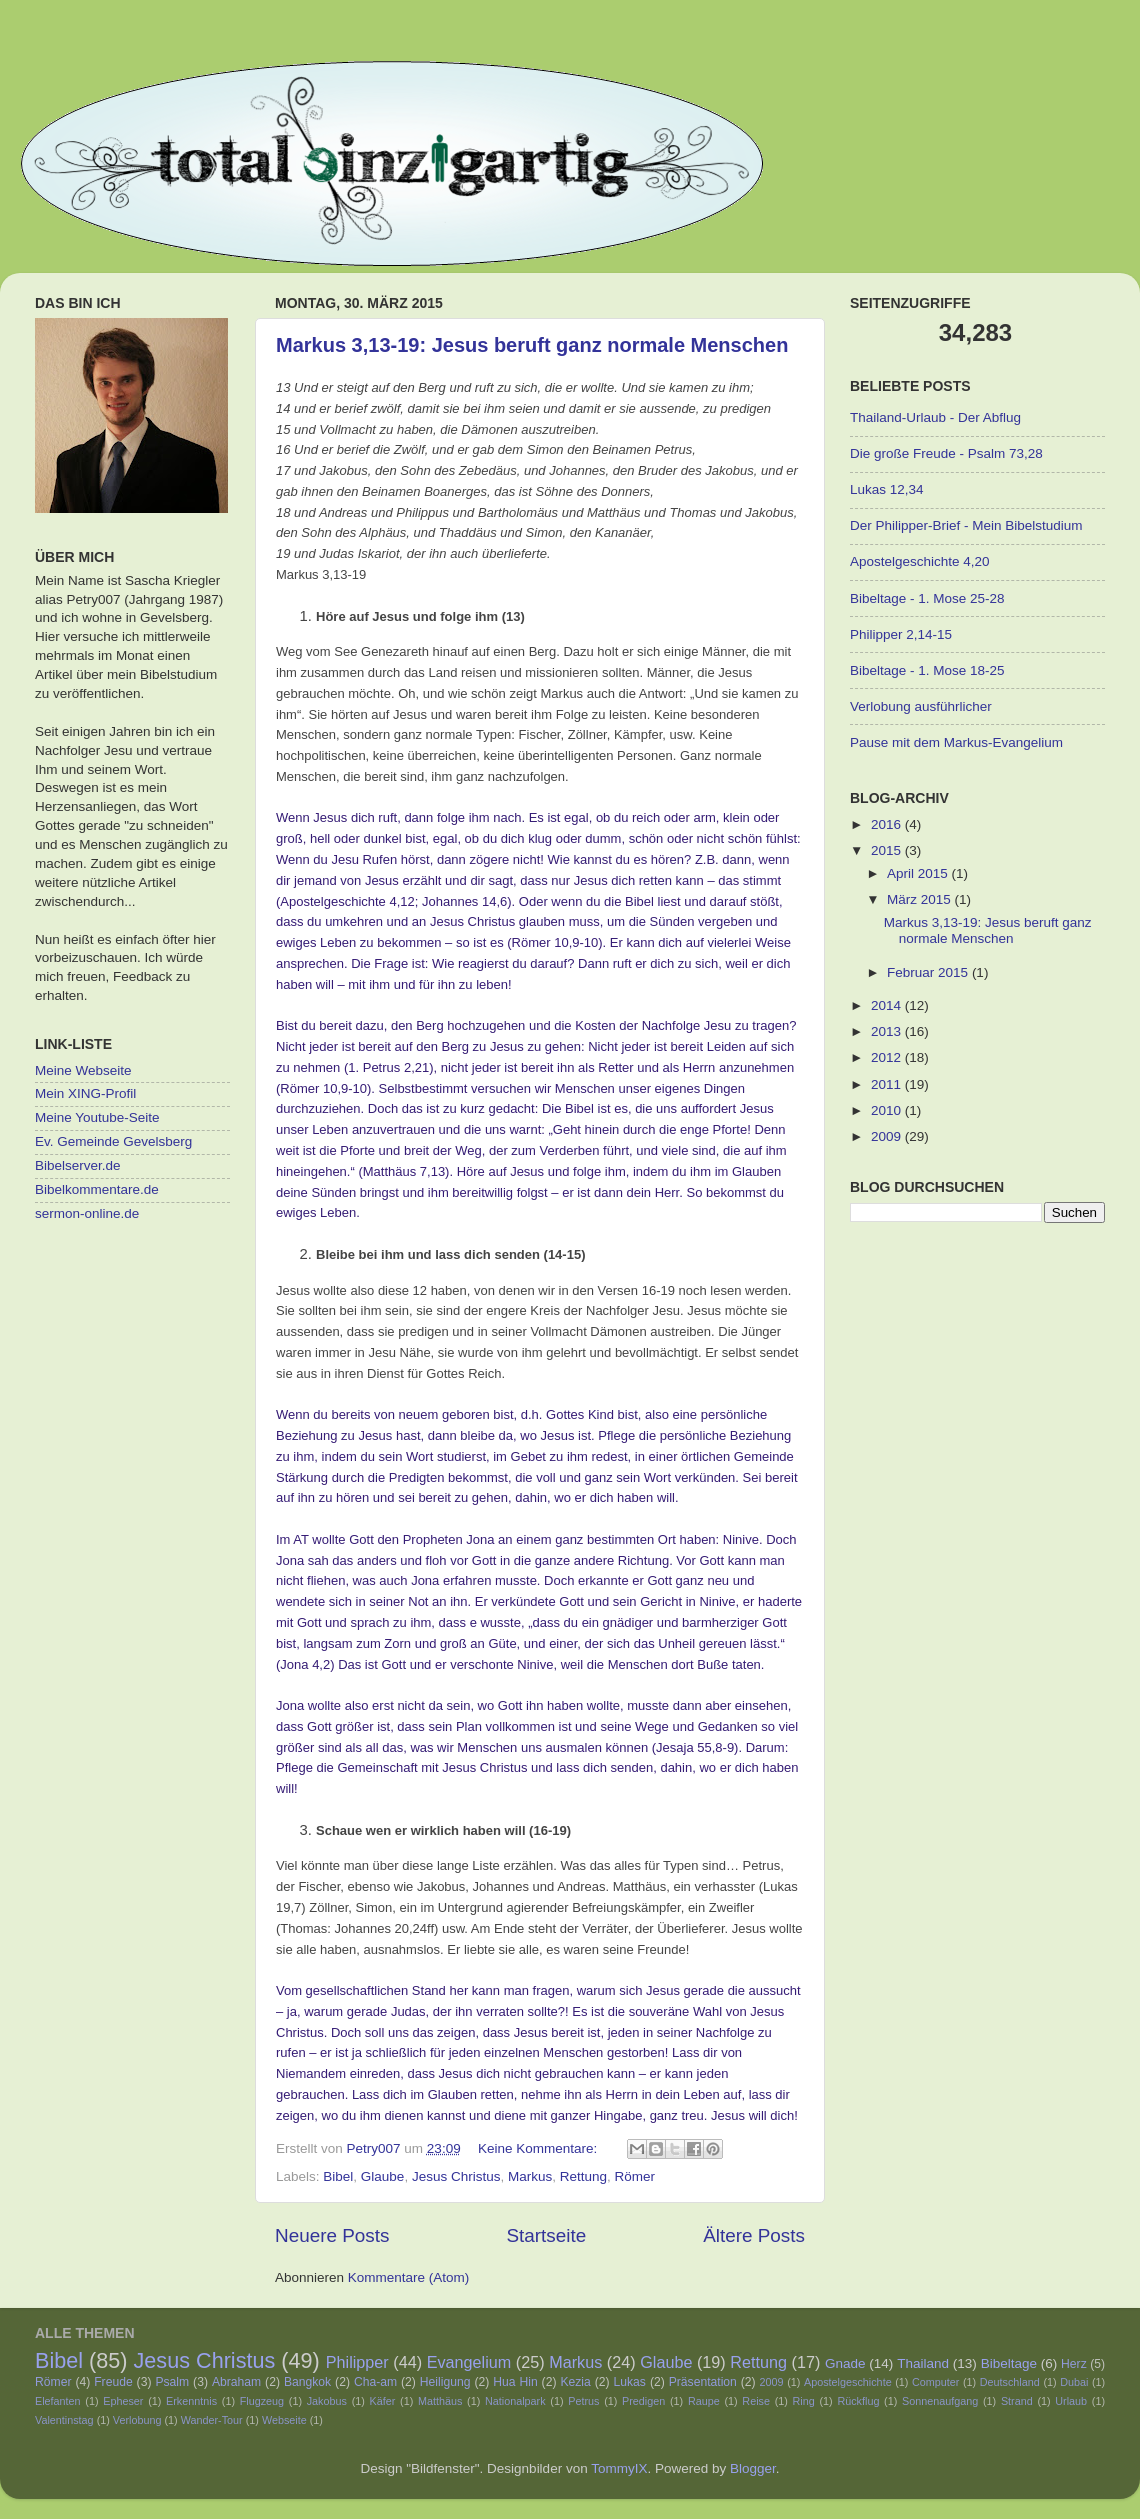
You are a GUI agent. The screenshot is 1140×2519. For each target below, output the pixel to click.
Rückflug (858, 2401)
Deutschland (1010, 2382)
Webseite (284, 2420)
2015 (888, 850)
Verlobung (137, 2420)
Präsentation (703, 2382)
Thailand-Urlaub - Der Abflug (935, 417)
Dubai (1074, 2382)
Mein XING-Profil (85, 1093)
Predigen (643, 2401)
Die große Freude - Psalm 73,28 (946, 453)
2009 (888, 1136)
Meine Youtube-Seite (97, 1117)
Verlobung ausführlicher (921, 706)
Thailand (923, 2363)
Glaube (383, 2176)
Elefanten (58, 2401)
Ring (804, 2401)
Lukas (630, 2382)
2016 (888, 824)
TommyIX (619, 2468)
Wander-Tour (212, 2420)
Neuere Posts (332, 2235)
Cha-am (375, 2382)
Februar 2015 (929, 972)
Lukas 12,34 (887, 489)
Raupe (704, 2401)
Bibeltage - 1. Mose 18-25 (927, 670)
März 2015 (921, 899)
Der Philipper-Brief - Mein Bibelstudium (966, 525)
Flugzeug (262, 2401)
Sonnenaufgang (940, 2401)
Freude (113, 2382)
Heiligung (445, 2382)
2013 (888, 1031)
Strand (1017, 2401)
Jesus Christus (456, 2176)
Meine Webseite (83, 1070)
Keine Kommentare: (539, 2148)
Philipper (357, 2362)
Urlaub (1071, 2401)
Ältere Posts (754, 2235)
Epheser (123, 2401)
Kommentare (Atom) (409, 2277)
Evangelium (469, 2362)
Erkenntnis (191, 2401)
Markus (530, 2176)
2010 (888, 1110)
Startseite (546, 2235)
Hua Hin (515, 2382)
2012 (888, 1057)
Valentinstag (64, 2420)
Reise (756, 2401)
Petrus (583, 2401)
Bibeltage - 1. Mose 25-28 (927, 598)
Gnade (845, 2363)
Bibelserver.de (78, 1165)
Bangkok (307, 2382)
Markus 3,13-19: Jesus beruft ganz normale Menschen (532, 345)
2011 (888, 1084)
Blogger (753, 2468)
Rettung (583, 2176)
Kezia (575, 2382)
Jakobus (327, 2401)
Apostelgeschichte (848, 2382)
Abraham (236, 2382)
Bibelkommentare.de (97, 1189)
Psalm (172, 2382)
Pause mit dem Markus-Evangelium (956, 742)
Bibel (338, 2176)
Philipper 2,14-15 (901, 634)
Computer (935, 2382)
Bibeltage (1009, 2363)
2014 (888, 1005)
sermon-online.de (87, 1213)
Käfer (383, 2401)
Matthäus (440, 2401)
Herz (1074, 2364)
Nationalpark (515, 2401)
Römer (635, 2176)
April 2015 (919, 873)
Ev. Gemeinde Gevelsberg (113, 1141)
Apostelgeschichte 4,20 (920, 561)
